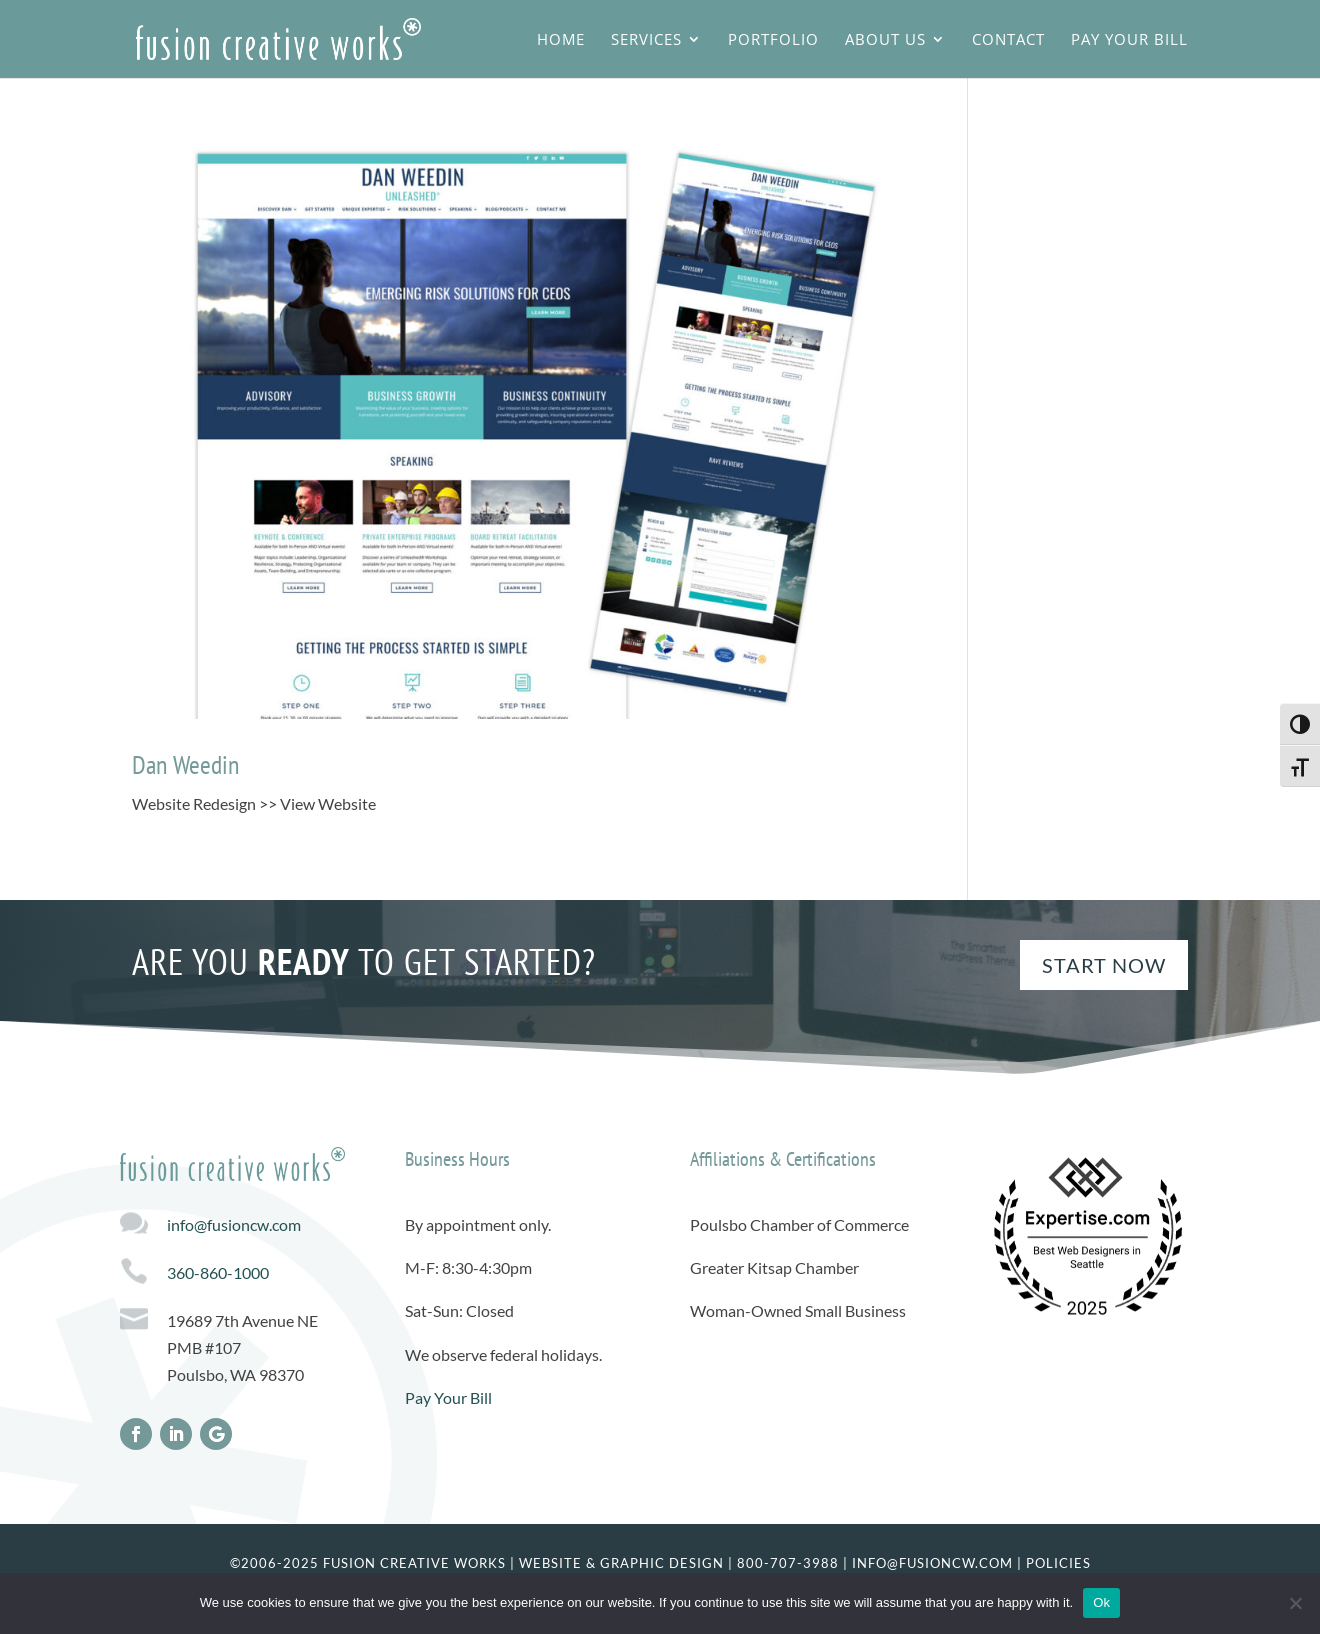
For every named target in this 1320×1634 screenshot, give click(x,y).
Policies (1058, 1563)
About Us (885, 40)
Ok (1101, 1602)
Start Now (1104, 965)
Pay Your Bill (1129, 40)
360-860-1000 (218, 1272)
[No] (1295, 1603)
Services (646, 40)
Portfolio (773, 40)
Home (561, 40)
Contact (1008, 40)
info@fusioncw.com (234, 1224)
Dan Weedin (185, 764)
